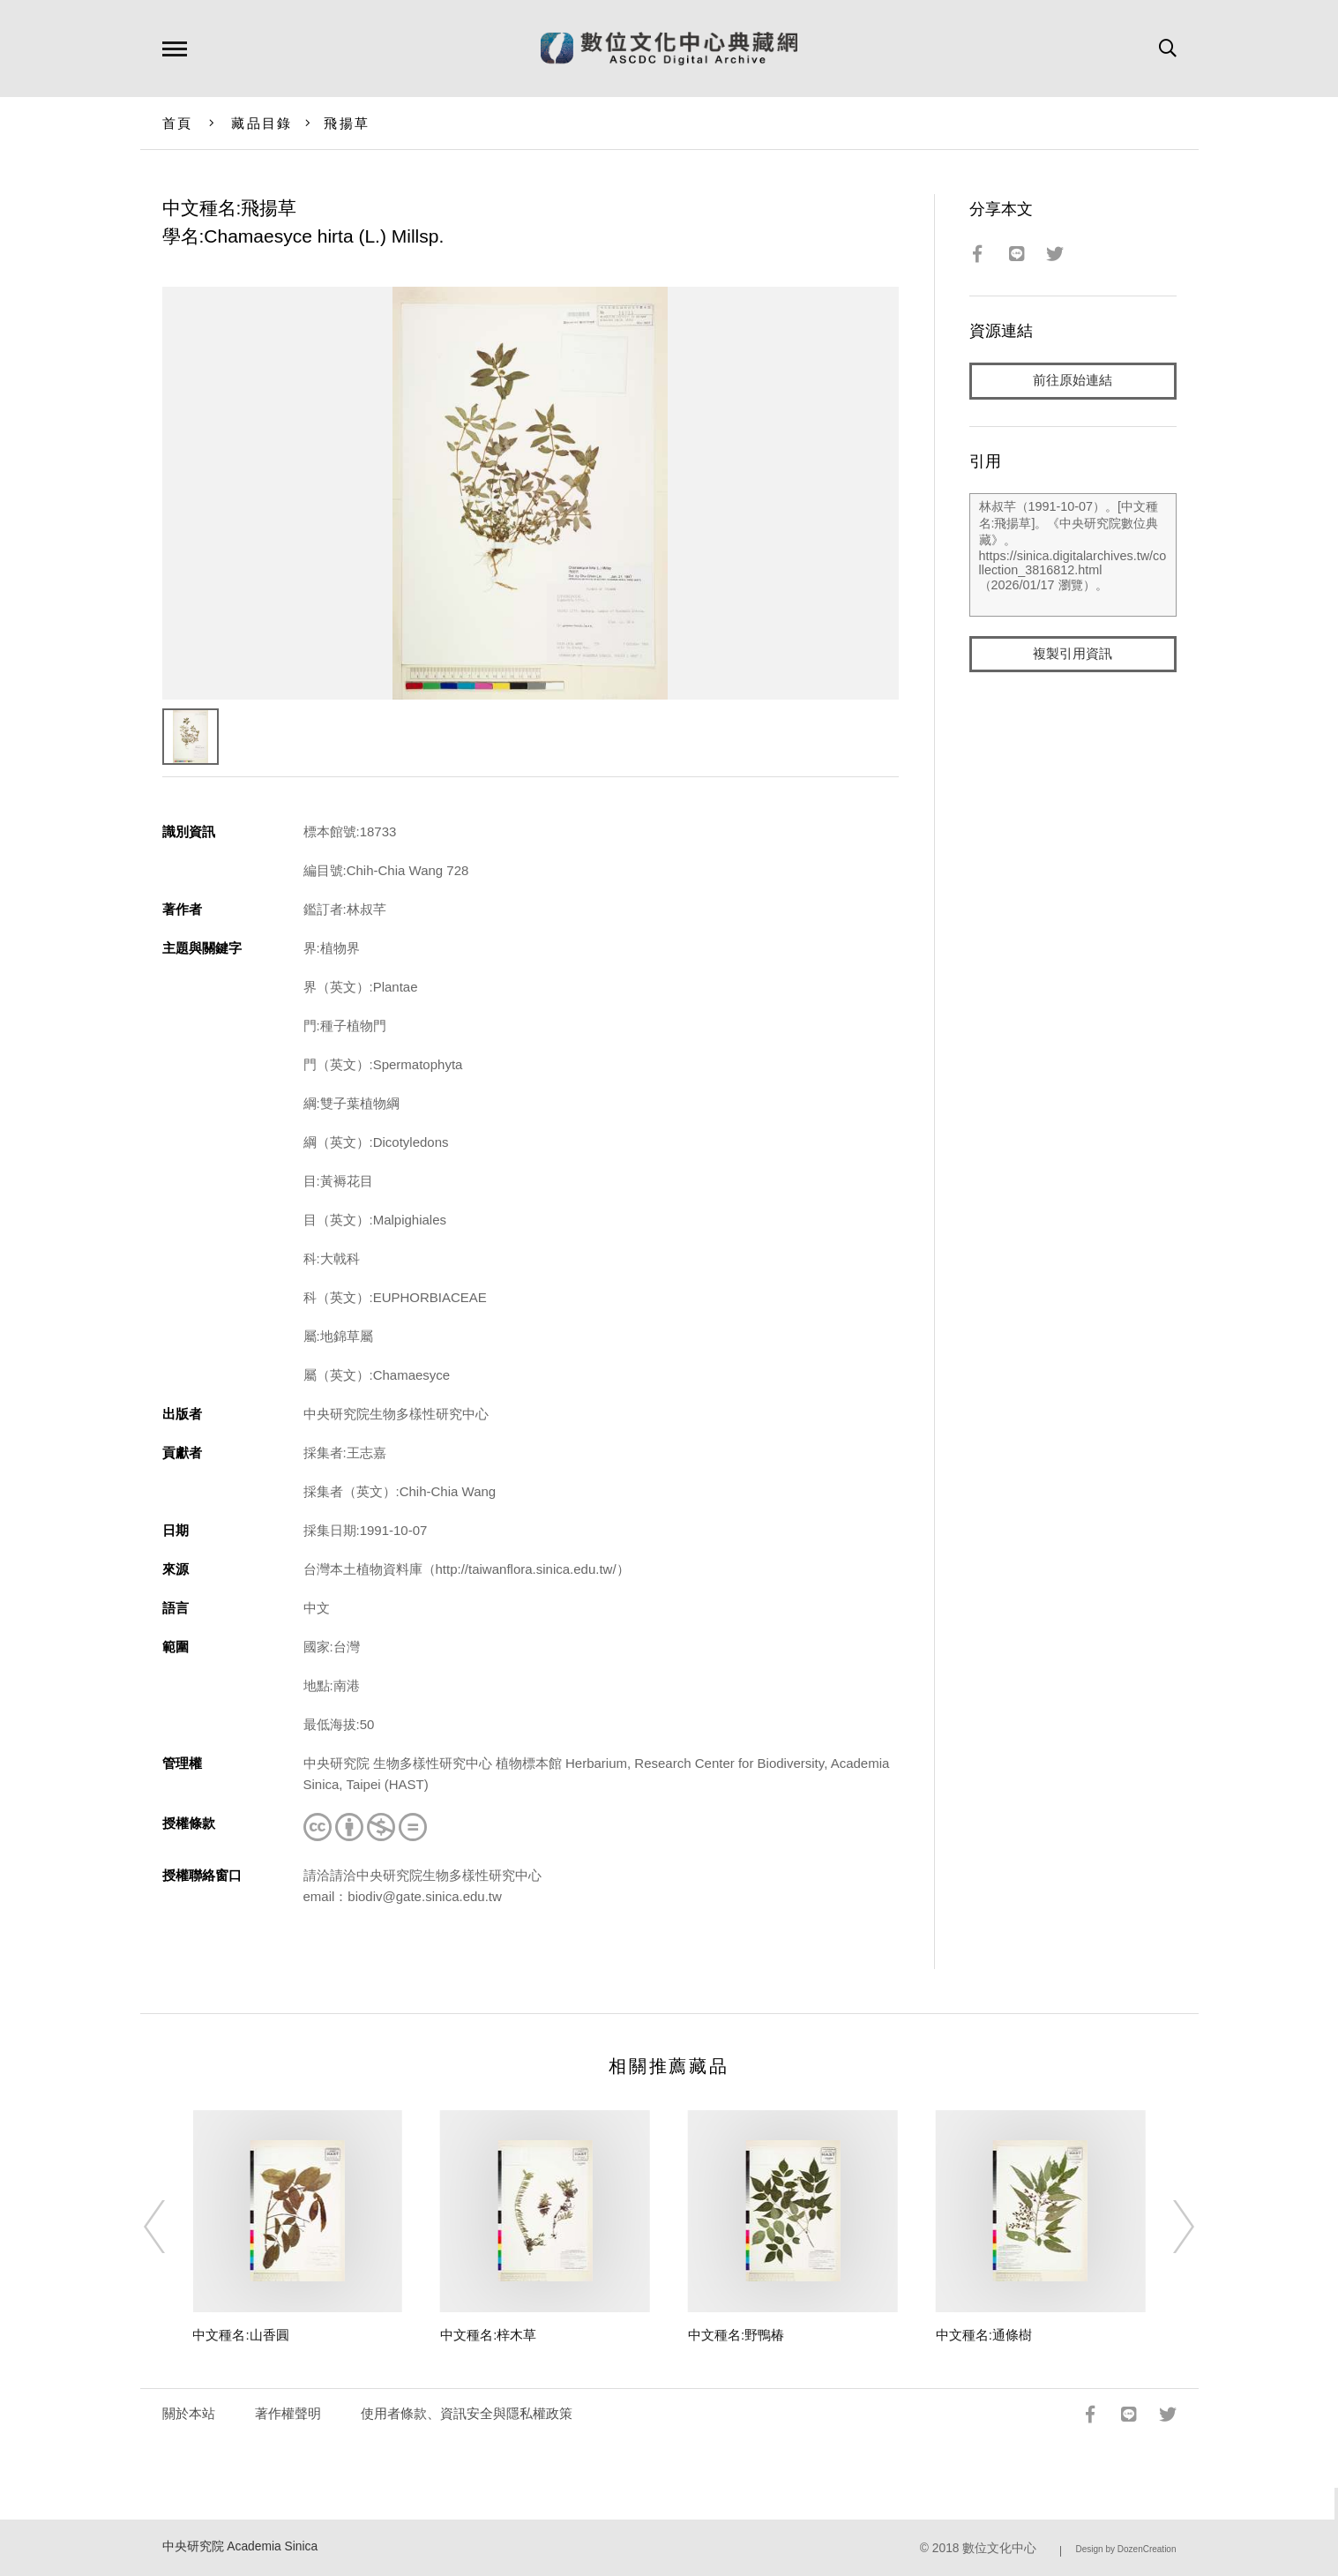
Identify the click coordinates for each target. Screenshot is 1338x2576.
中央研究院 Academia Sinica (240, 2546)
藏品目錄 (261, 123)
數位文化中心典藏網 (669, 48)
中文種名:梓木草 (488, 2334)
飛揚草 (347, 123)
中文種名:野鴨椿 (736, 2334)
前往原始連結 (1072, 380)
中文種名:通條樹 (984, 2334)
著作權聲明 (288, 2413)
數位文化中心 (999, 2548)
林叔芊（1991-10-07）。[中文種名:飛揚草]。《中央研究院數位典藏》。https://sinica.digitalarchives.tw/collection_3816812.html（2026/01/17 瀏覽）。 (1073, 555)
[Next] (1168, 2227)
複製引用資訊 (1072, 654)
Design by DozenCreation (1126, 2549)
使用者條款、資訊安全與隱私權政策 (466, 2413)
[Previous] (170, 2227)
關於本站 (188, 2413)
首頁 (177, 123)
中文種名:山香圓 (240, 2334)
